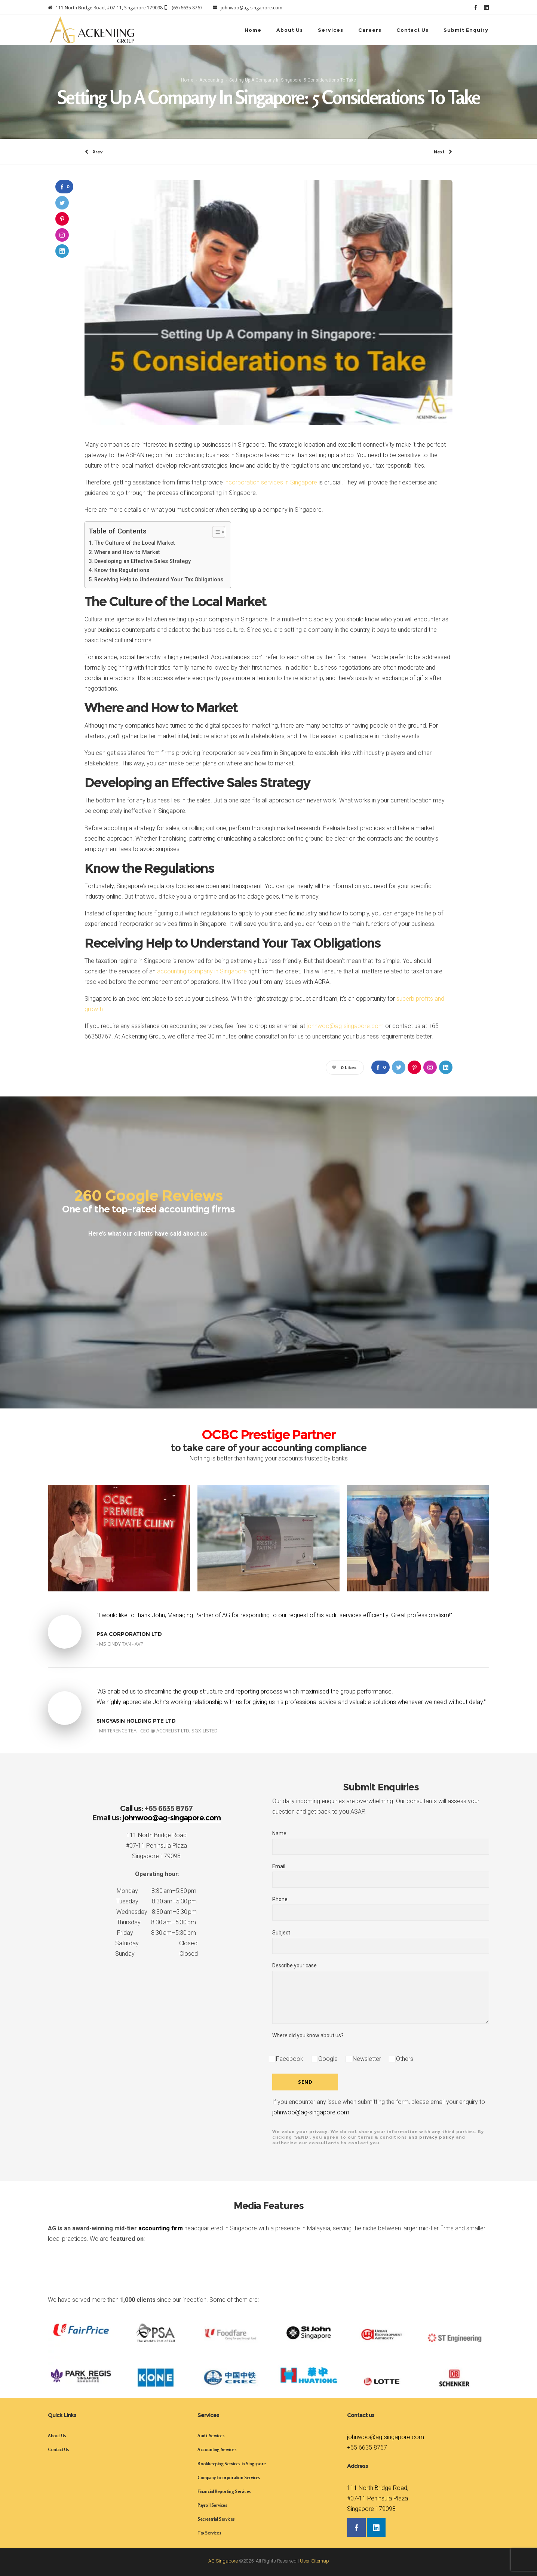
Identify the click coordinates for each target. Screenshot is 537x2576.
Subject (380, 1942)
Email (380, 1875)
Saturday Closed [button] (156, 1943)
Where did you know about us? (308, 2035)
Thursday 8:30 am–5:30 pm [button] (156, 1922)
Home (187, 80)
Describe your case (380, 1993)
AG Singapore (223, 2561)
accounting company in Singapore (202, 971)
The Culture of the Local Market (134, 543)
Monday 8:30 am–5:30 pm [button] (156, 1890)
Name (380, 1842)
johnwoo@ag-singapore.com (345, 1026)
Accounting (211, 80)
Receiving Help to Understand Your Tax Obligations (158, 579)
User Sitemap (314, 2561)
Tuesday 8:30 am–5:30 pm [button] (156, 1901)
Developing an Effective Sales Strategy (142, 561)
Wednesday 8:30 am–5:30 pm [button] (156, 1911)
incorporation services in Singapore (270, 482)
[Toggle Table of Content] (214, 532)
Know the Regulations (121, 570)
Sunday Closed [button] (156, 1953)
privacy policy (436, 2137)
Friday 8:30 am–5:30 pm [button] (156, 1932)
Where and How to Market (127, 552)
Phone (380, 1908)
